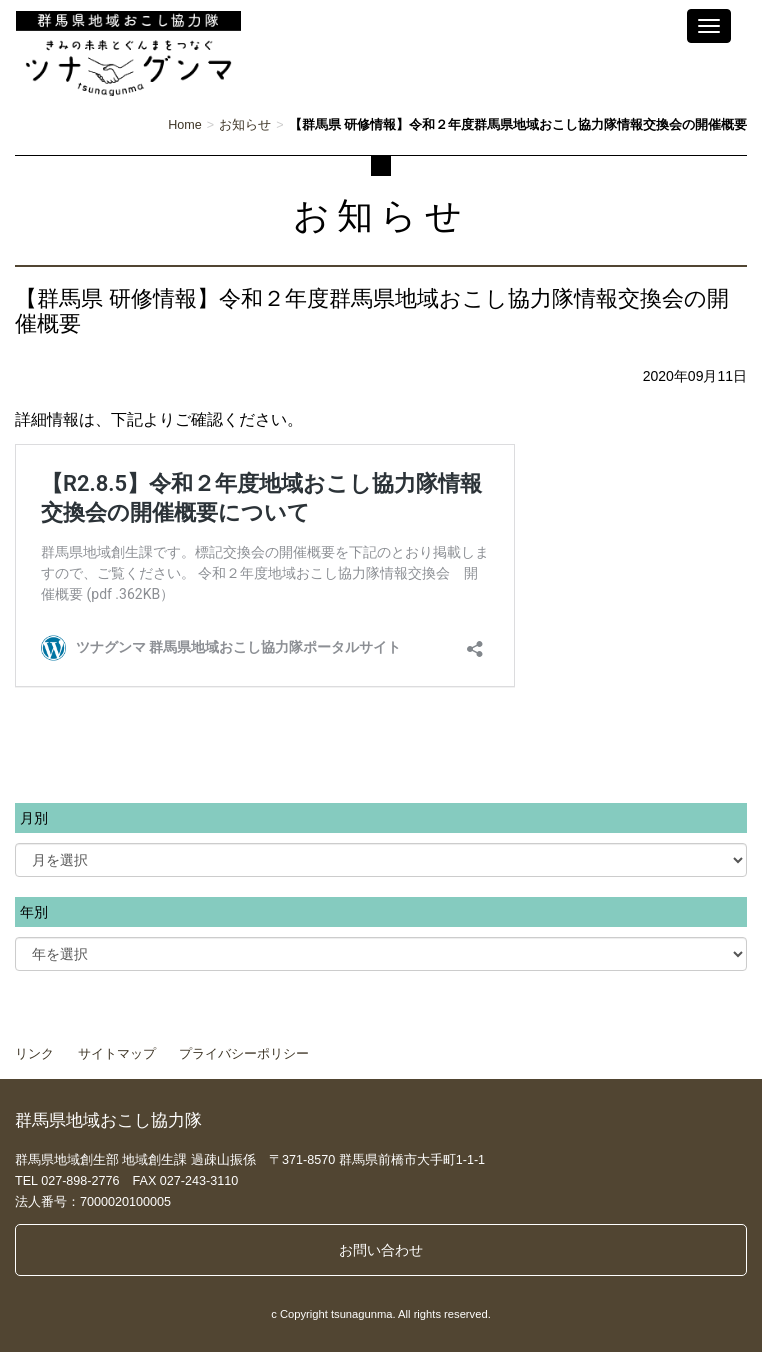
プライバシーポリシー (244, 1054)
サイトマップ (117, 1054)
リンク (34, 1054)
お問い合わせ (381, 1250)
